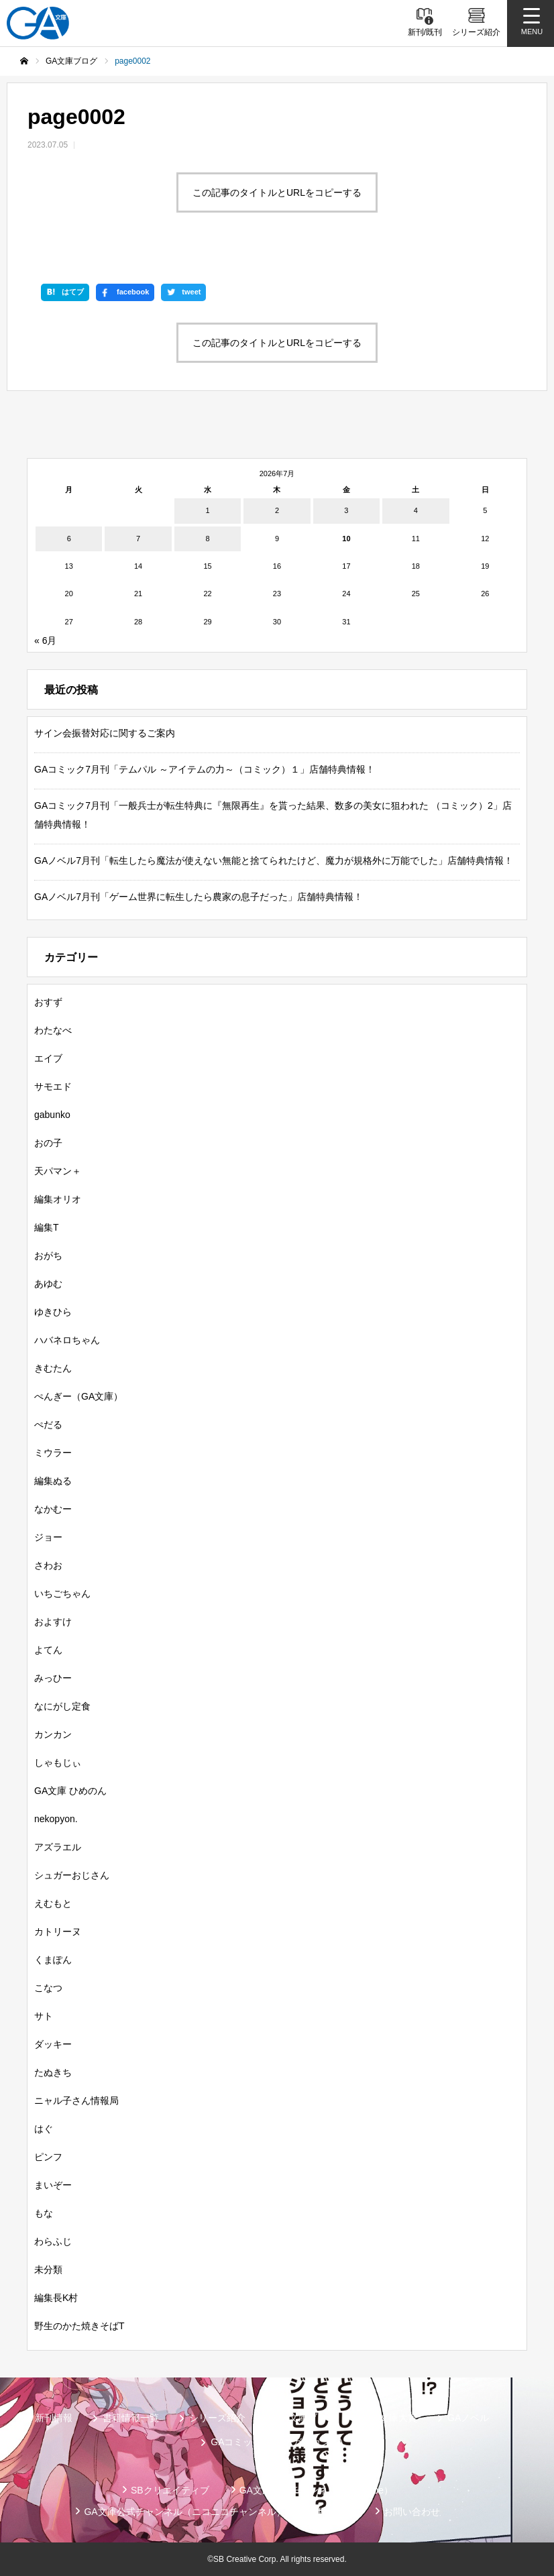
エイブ (48, 1058)
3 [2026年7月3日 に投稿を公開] (346, 510)
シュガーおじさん (71, 1875)
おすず (48, 1002)
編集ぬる (53, 1480)
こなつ (48, 1987)
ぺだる (48, 1424)
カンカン (53, 1734)
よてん (48, 1649)
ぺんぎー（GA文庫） (78, 1396)
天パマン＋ (57, 1171)
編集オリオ (57, 1199)
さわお (48, 1565)
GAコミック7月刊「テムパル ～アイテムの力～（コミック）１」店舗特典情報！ (204, 769)
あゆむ (48, 1283)
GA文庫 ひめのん (70, 1790)
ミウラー (53, 1452)
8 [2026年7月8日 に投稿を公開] (207, 539)
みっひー (53, 1678)
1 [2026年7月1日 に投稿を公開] (207, 510)
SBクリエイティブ (170, 2490)
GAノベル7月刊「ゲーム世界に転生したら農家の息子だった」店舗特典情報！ (198, 896)
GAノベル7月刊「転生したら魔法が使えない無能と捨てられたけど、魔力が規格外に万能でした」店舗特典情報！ (273, 860)
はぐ (43, 2128)
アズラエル (57, 1847)
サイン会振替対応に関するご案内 (104, 733)
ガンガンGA (317, 2442)
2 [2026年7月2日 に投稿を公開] (277, 510)
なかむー (53, 1509)
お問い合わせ (412, 2511)
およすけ (53, 1621)
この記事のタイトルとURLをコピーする (277, 192)
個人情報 (334, 2511)
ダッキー (53, 2044)
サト (43, 2016)
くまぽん (53, 1959)
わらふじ (53, 2241)
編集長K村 (56, 2297)
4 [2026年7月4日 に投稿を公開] (416, 510)
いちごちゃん (62, 1593)
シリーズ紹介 (217, 2417)
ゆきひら (53, 1311)
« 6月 (45, 640)
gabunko (52, 1114)
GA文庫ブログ (306, 2417)
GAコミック (236, 2442)
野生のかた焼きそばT (79, 2325)
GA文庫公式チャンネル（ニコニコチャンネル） (184, 2511)
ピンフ (48, 2156)
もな (43, 2213)
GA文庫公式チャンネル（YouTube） (316, 2490)
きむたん (53, 1368)
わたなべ (53, 1030)
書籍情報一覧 (131, 2417)
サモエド (53, 1086)
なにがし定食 (62, 1706)
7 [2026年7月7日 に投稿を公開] (138, 539)
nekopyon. (56, 1818)
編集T (46, 1227)
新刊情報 (53, 2417)
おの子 (48, 1142)
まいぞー (53, 2185)
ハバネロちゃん (67, 1340)
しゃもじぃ (57, 1762)
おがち (48, 1255)
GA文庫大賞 (391, 2417)
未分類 (48, 2269)
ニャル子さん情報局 (76, 2100)
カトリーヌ (57, 1931)
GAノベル (468, 2417)
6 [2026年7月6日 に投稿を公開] (69, 539)
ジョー (48, 1537)
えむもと (53, 1903)
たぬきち (53, 2072)
